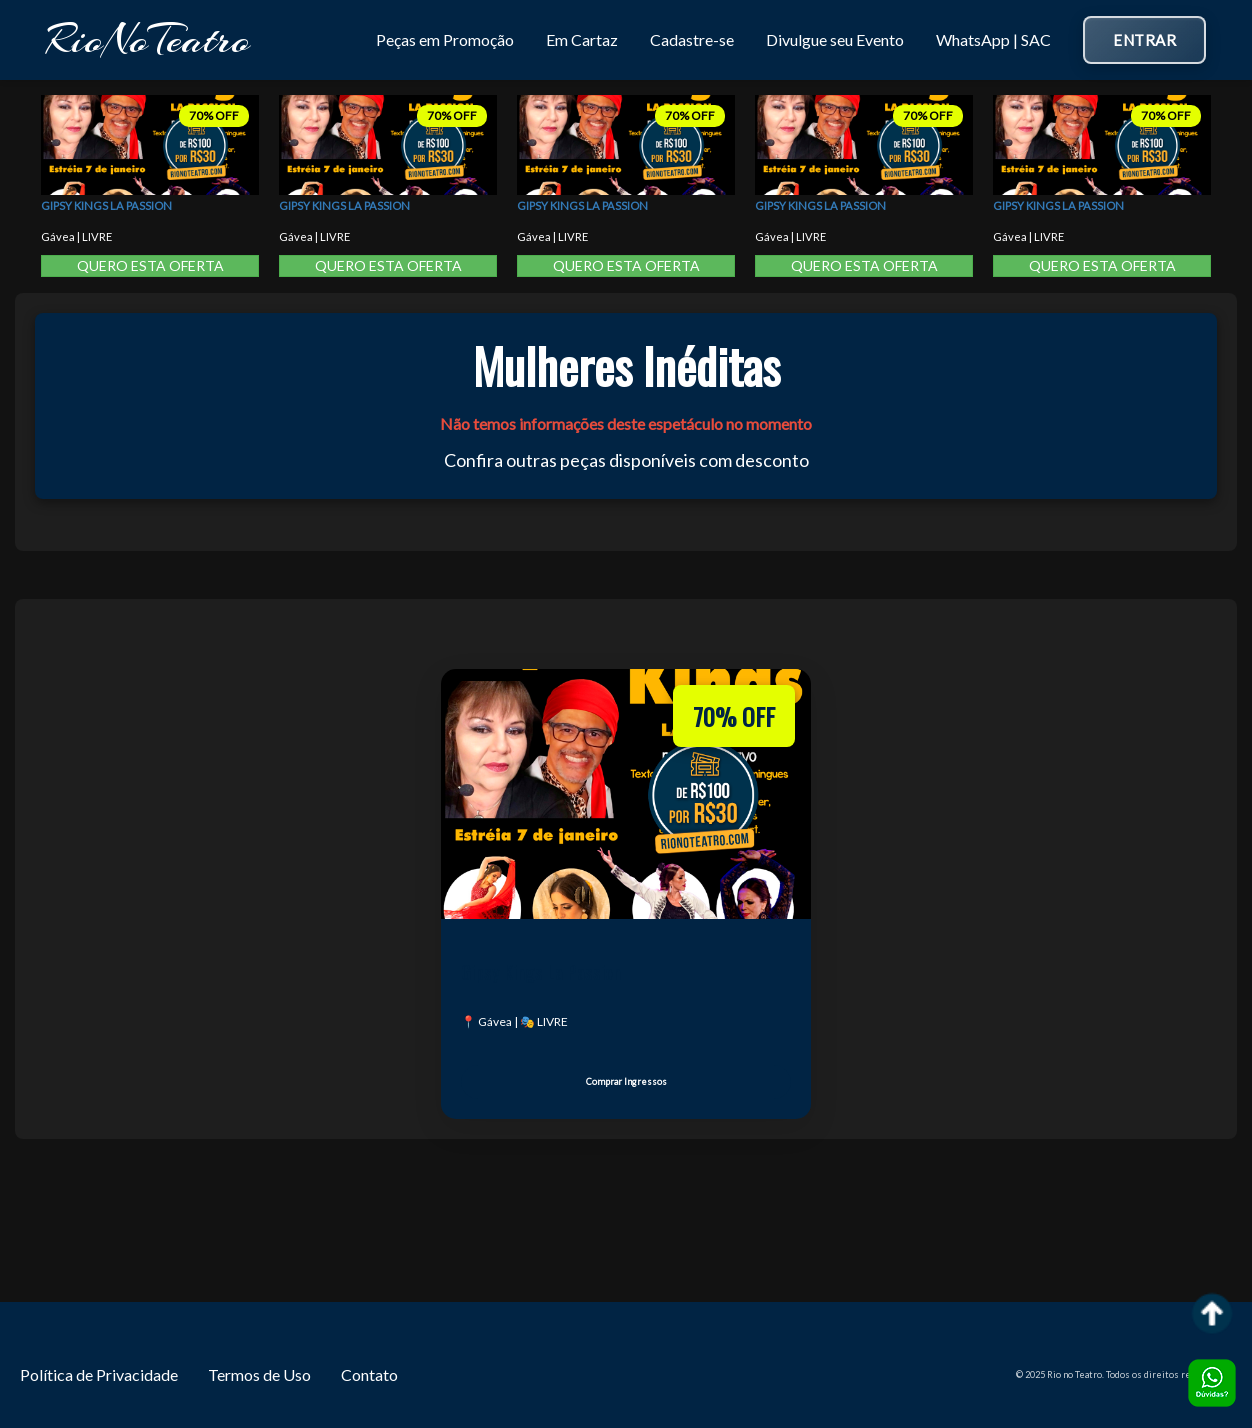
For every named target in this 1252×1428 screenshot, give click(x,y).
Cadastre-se (692, 39)
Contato (369, 1374)
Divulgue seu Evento (835, 39)
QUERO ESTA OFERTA (150, 265)
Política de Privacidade (99, 1374)
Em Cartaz (582, 39)
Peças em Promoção (445, 39)
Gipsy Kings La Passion (106, 206)
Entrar (1144, 40)
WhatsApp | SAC (993, 39)
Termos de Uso (259, 1374)
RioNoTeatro (148, 39)
